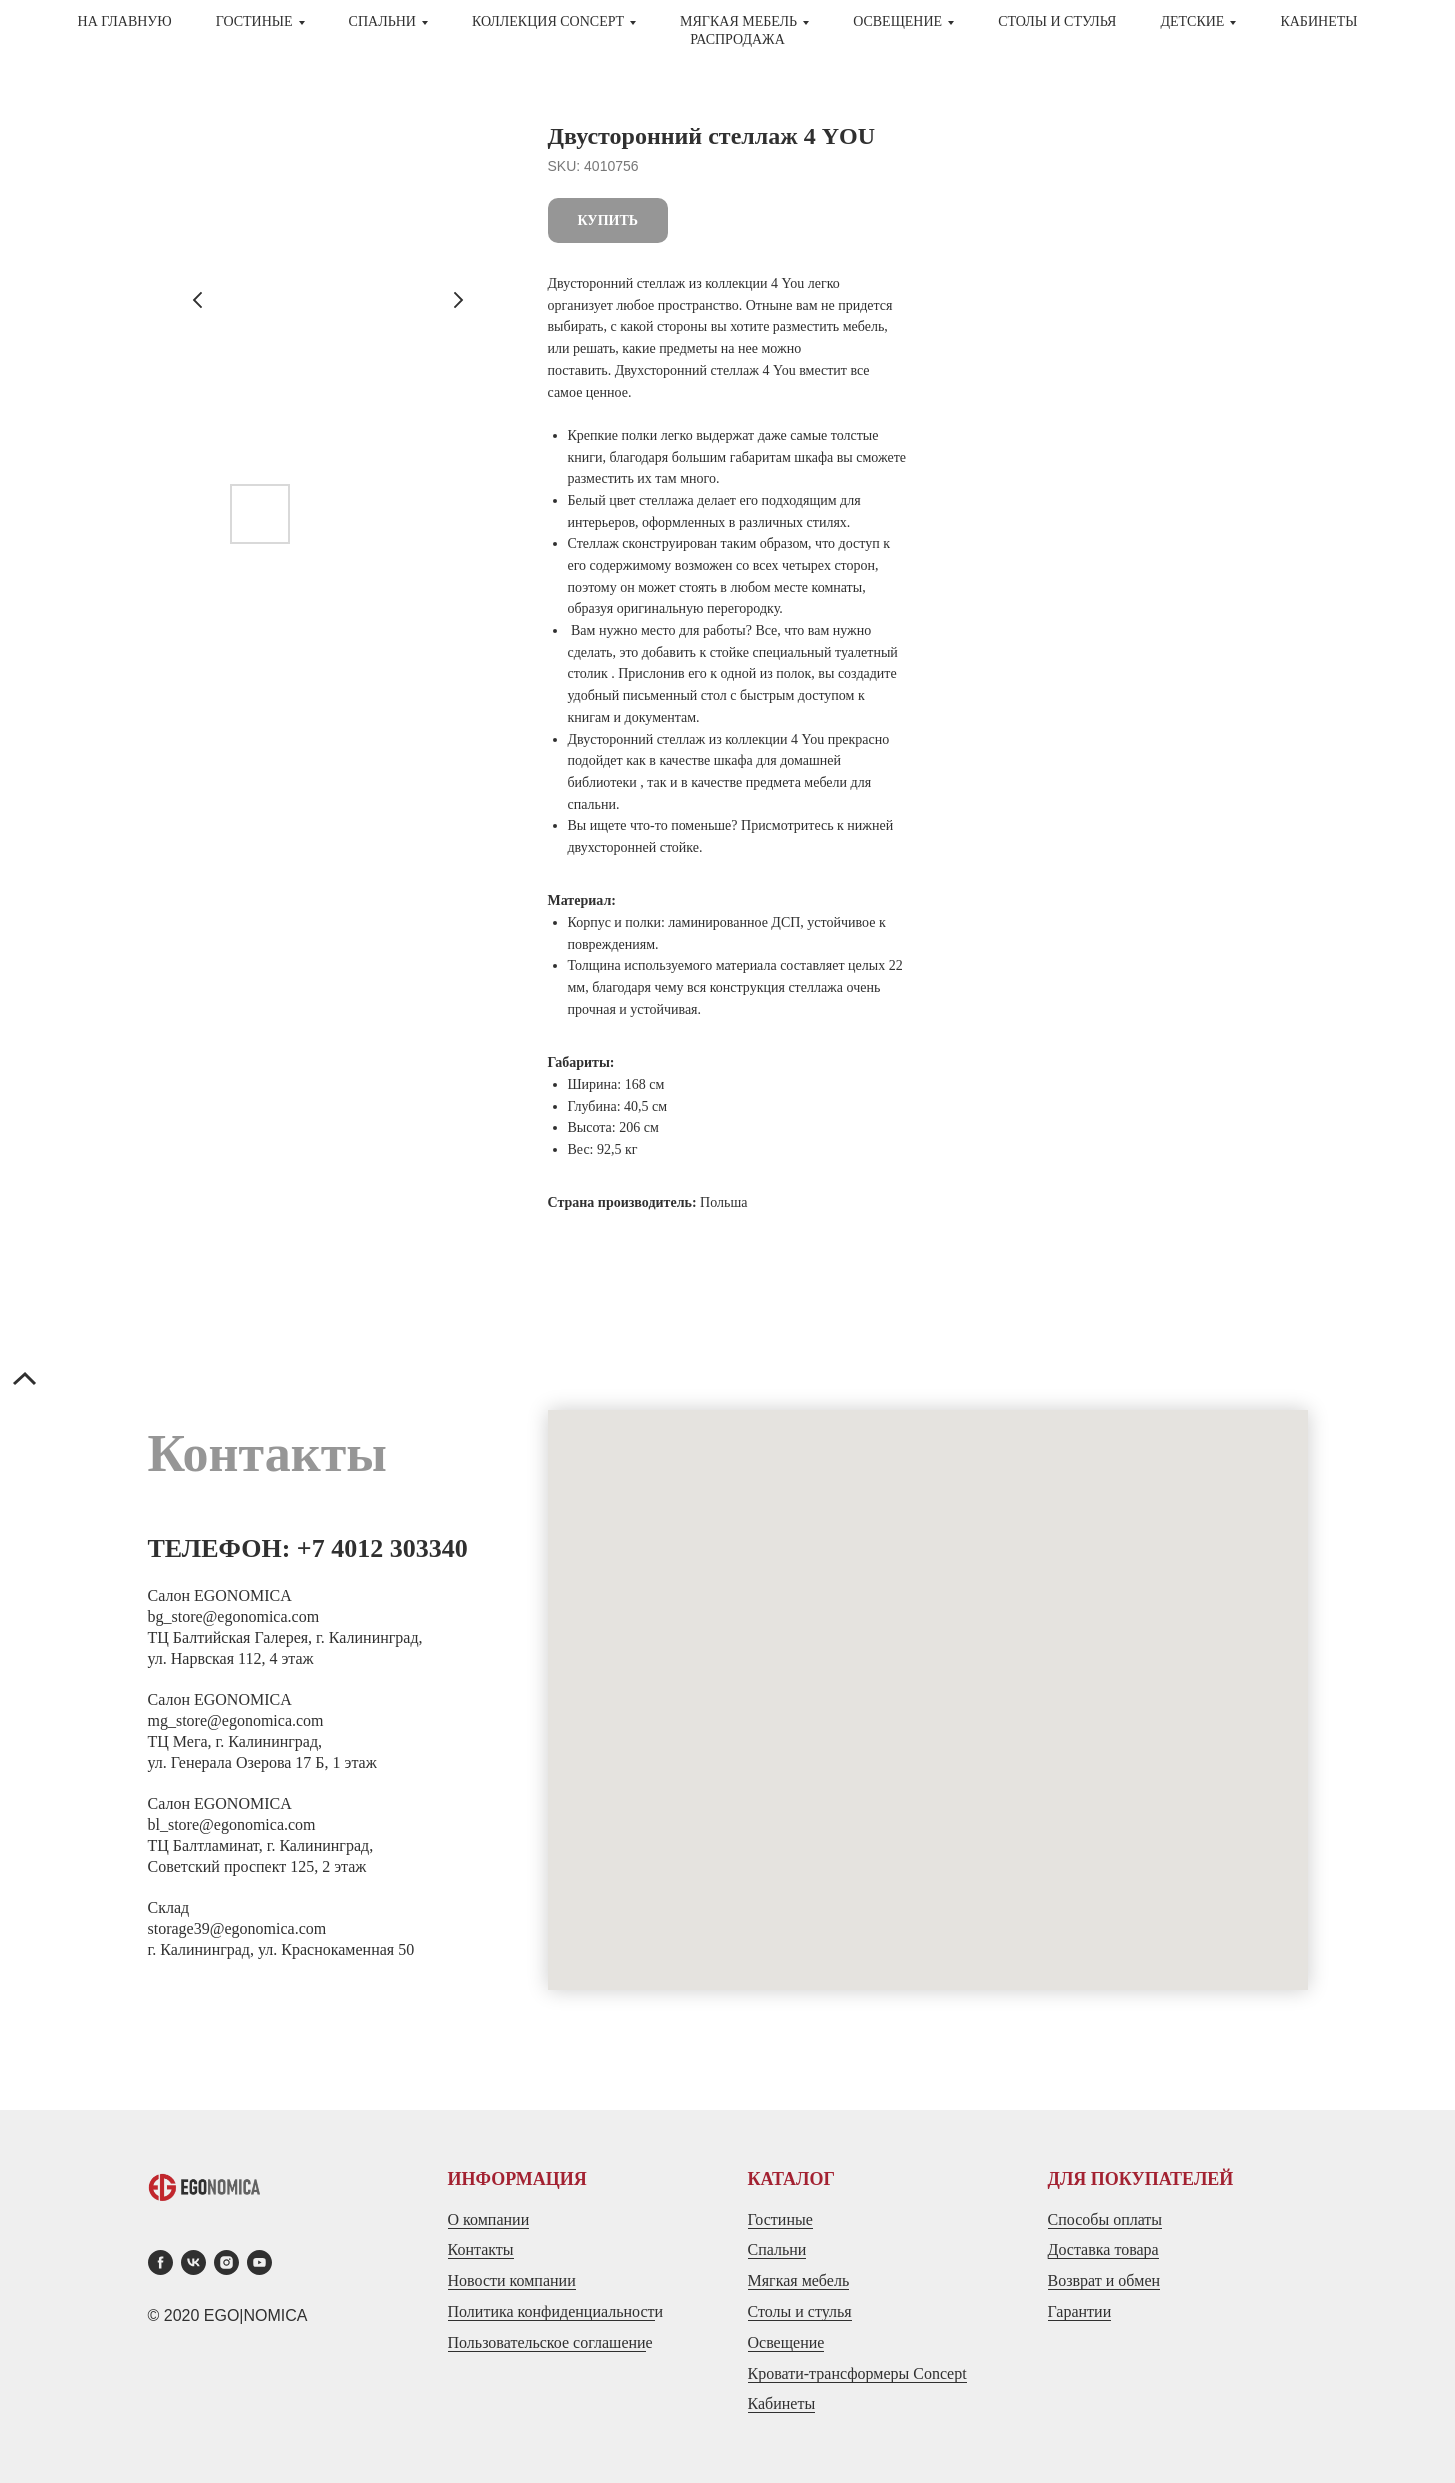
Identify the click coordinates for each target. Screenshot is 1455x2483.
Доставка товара (1103, 2249)
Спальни (777, 2249)
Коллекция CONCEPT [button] (548, 21)
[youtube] (259, 2262)
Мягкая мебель (799, 2280)
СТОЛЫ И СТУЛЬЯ (1057, 21)
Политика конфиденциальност (551, 2311)
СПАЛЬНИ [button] (382, 21)
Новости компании (512, 2280)
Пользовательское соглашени (547, 2342)
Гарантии (1080, 2311)
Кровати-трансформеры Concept (857, 2373)
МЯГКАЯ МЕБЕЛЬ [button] (738, 21)
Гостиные (780, 2219)
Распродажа (737, 39)
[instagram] (226, 2262)
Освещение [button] (897, 21)
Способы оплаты (1105, 2219)
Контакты (481, 2249)
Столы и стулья (800, 2311)
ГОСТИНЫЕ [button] (254, 21)
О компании (489, 2219)
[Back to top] (25, 1381)
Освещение (786, 2342)
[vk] (193, 2262)
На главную (125, 21)
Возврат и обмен (1104, 2280)
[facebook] (160, 2262)
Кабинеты (1318, 21)
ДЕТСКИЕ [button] (1192, 21)
